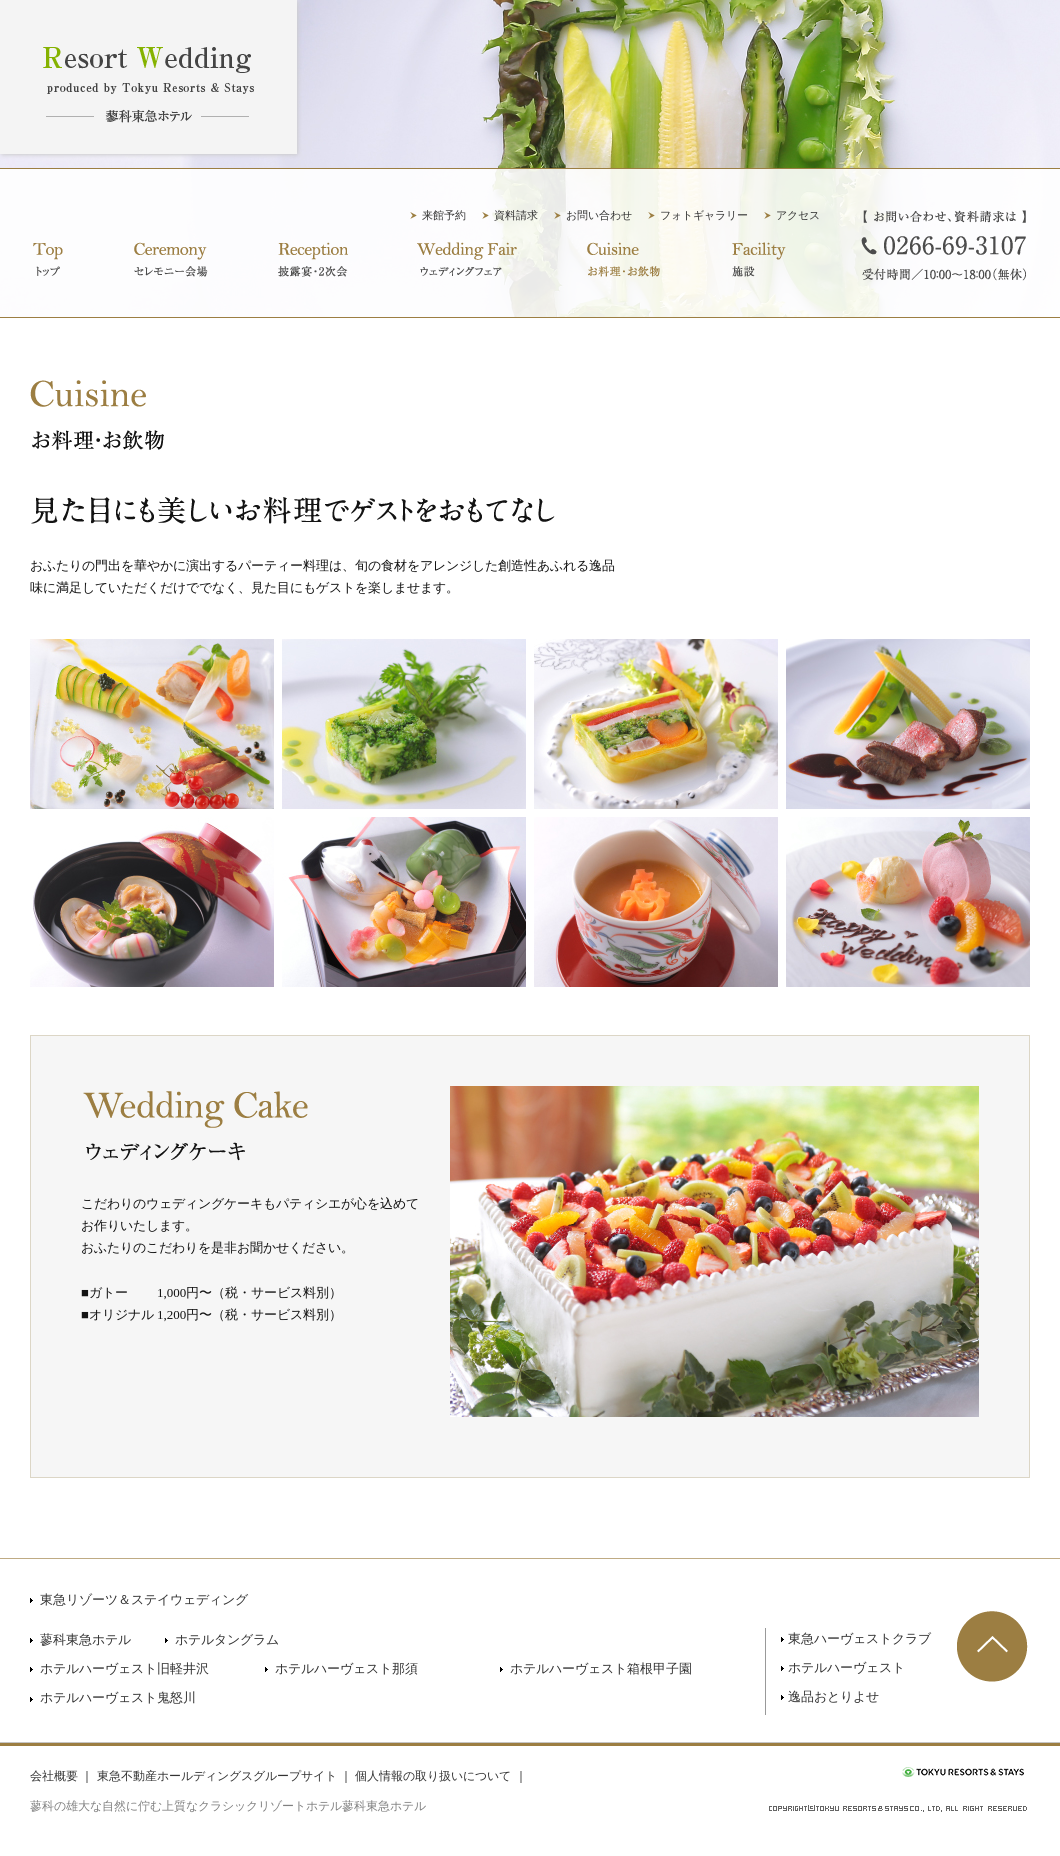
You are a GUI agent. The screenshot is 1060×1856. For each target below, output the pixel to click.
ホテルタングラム (227, 1639)
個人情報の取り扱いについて (433, 1776)
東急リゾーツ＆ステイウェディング (144, 1599)
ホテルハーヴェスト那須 (346, 1668)
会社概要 (54, 1776)
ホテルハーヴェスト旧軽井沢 (124, 1668)
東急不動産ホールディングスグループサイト (217, 1776)
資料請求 (516, 215)
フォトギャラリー (704, 215)
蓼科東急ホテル (85, 1639)
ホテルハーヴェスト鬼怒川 (118, 1697)
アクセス (798, 215)
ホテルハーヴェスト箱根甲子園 (601, 1668)
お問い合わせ (599, 215)
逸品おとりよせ (833, 1696)
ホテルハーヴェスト (846, 1667)
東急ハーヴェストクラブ (859, 1638)
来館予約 (444, 215)
